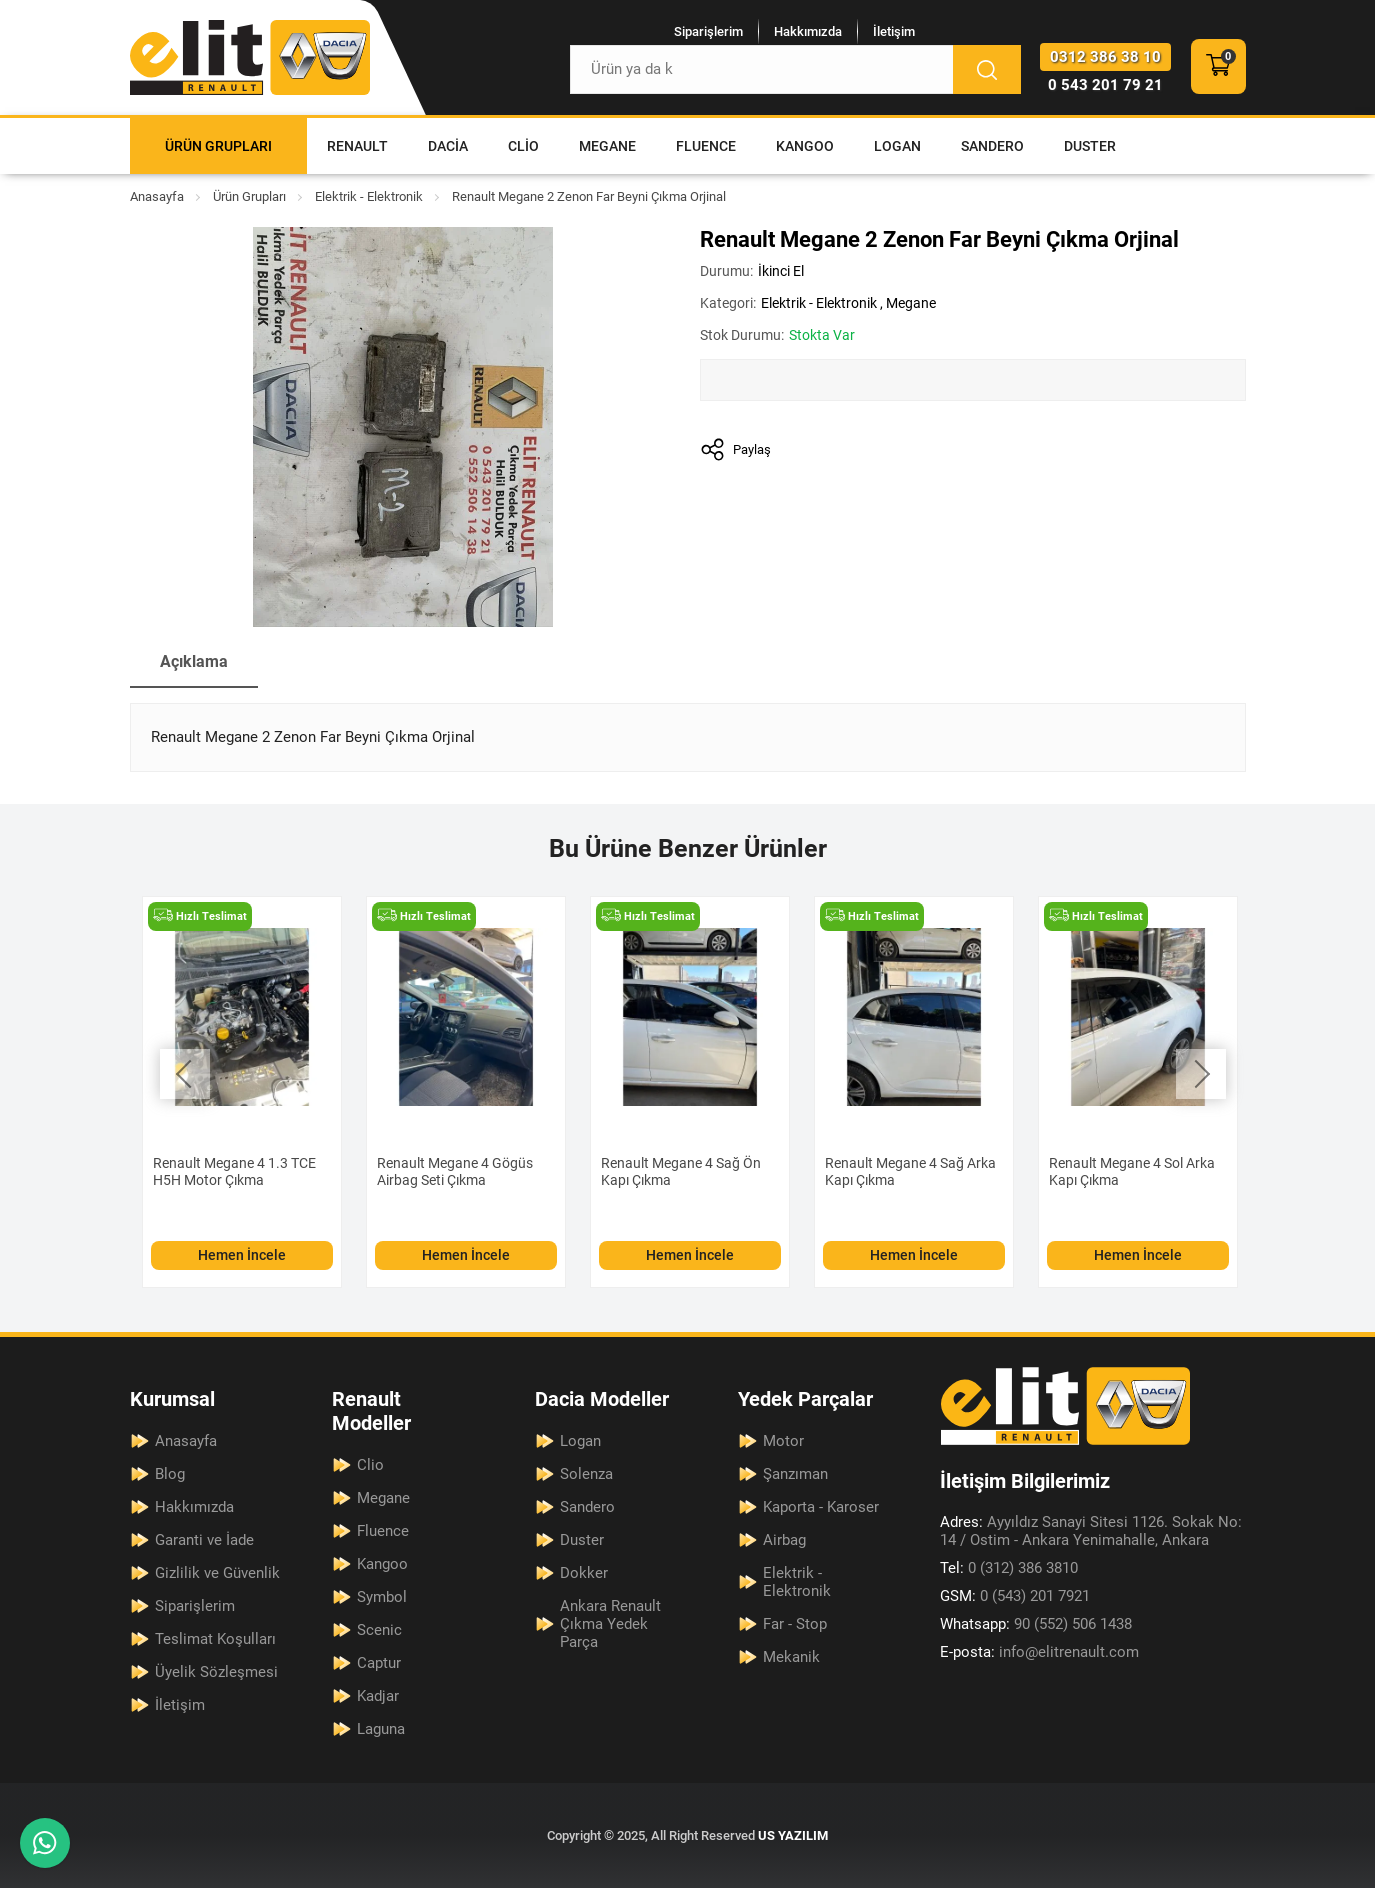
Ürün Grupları (218, 146)
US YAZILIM (793, 1835)
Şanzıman (795, 1474)
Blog (170, 1474)
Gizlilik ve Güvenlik (217, 1573)
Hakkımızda (808, 31)
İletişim (894, 31)
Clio (523, 146)
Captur (379, 1663)
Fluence (706, 146)
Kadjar (378, 1696)
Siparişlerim (708, 31)
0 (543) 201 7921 (1015, 1596)
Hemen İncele (242, 1255)
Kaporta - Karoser (821, 1507)
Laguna (381, 1729)
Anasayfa (157, 196)
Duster (1090, 146)
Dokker (584, 1573)
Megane (607, 146)
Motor (783, 1441)
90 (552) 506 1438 (1036, 1624)
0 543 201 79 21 (1105, 85)
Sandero (992, 146)
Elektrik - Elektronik (369, 196)
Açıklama (194, 661)
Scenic (379, 1630)
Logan (897, 146)
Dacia (448, 146)
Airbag (784, 1540)
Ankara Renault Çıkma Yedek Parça (610, 1624)
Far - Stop (795, 1624)
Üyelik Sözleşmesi (216, 1672)
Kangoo (805, 146)
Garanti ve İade (204, 1540)
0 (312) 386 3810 (1009, 1568)
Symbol (382, 1597)
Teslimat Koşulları (215, 1639)
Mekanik (791, 1657)
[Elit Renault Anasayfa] (250, 57)
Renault (357, 146)
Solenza (586, 1474)
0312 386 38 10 (1105, 57)
